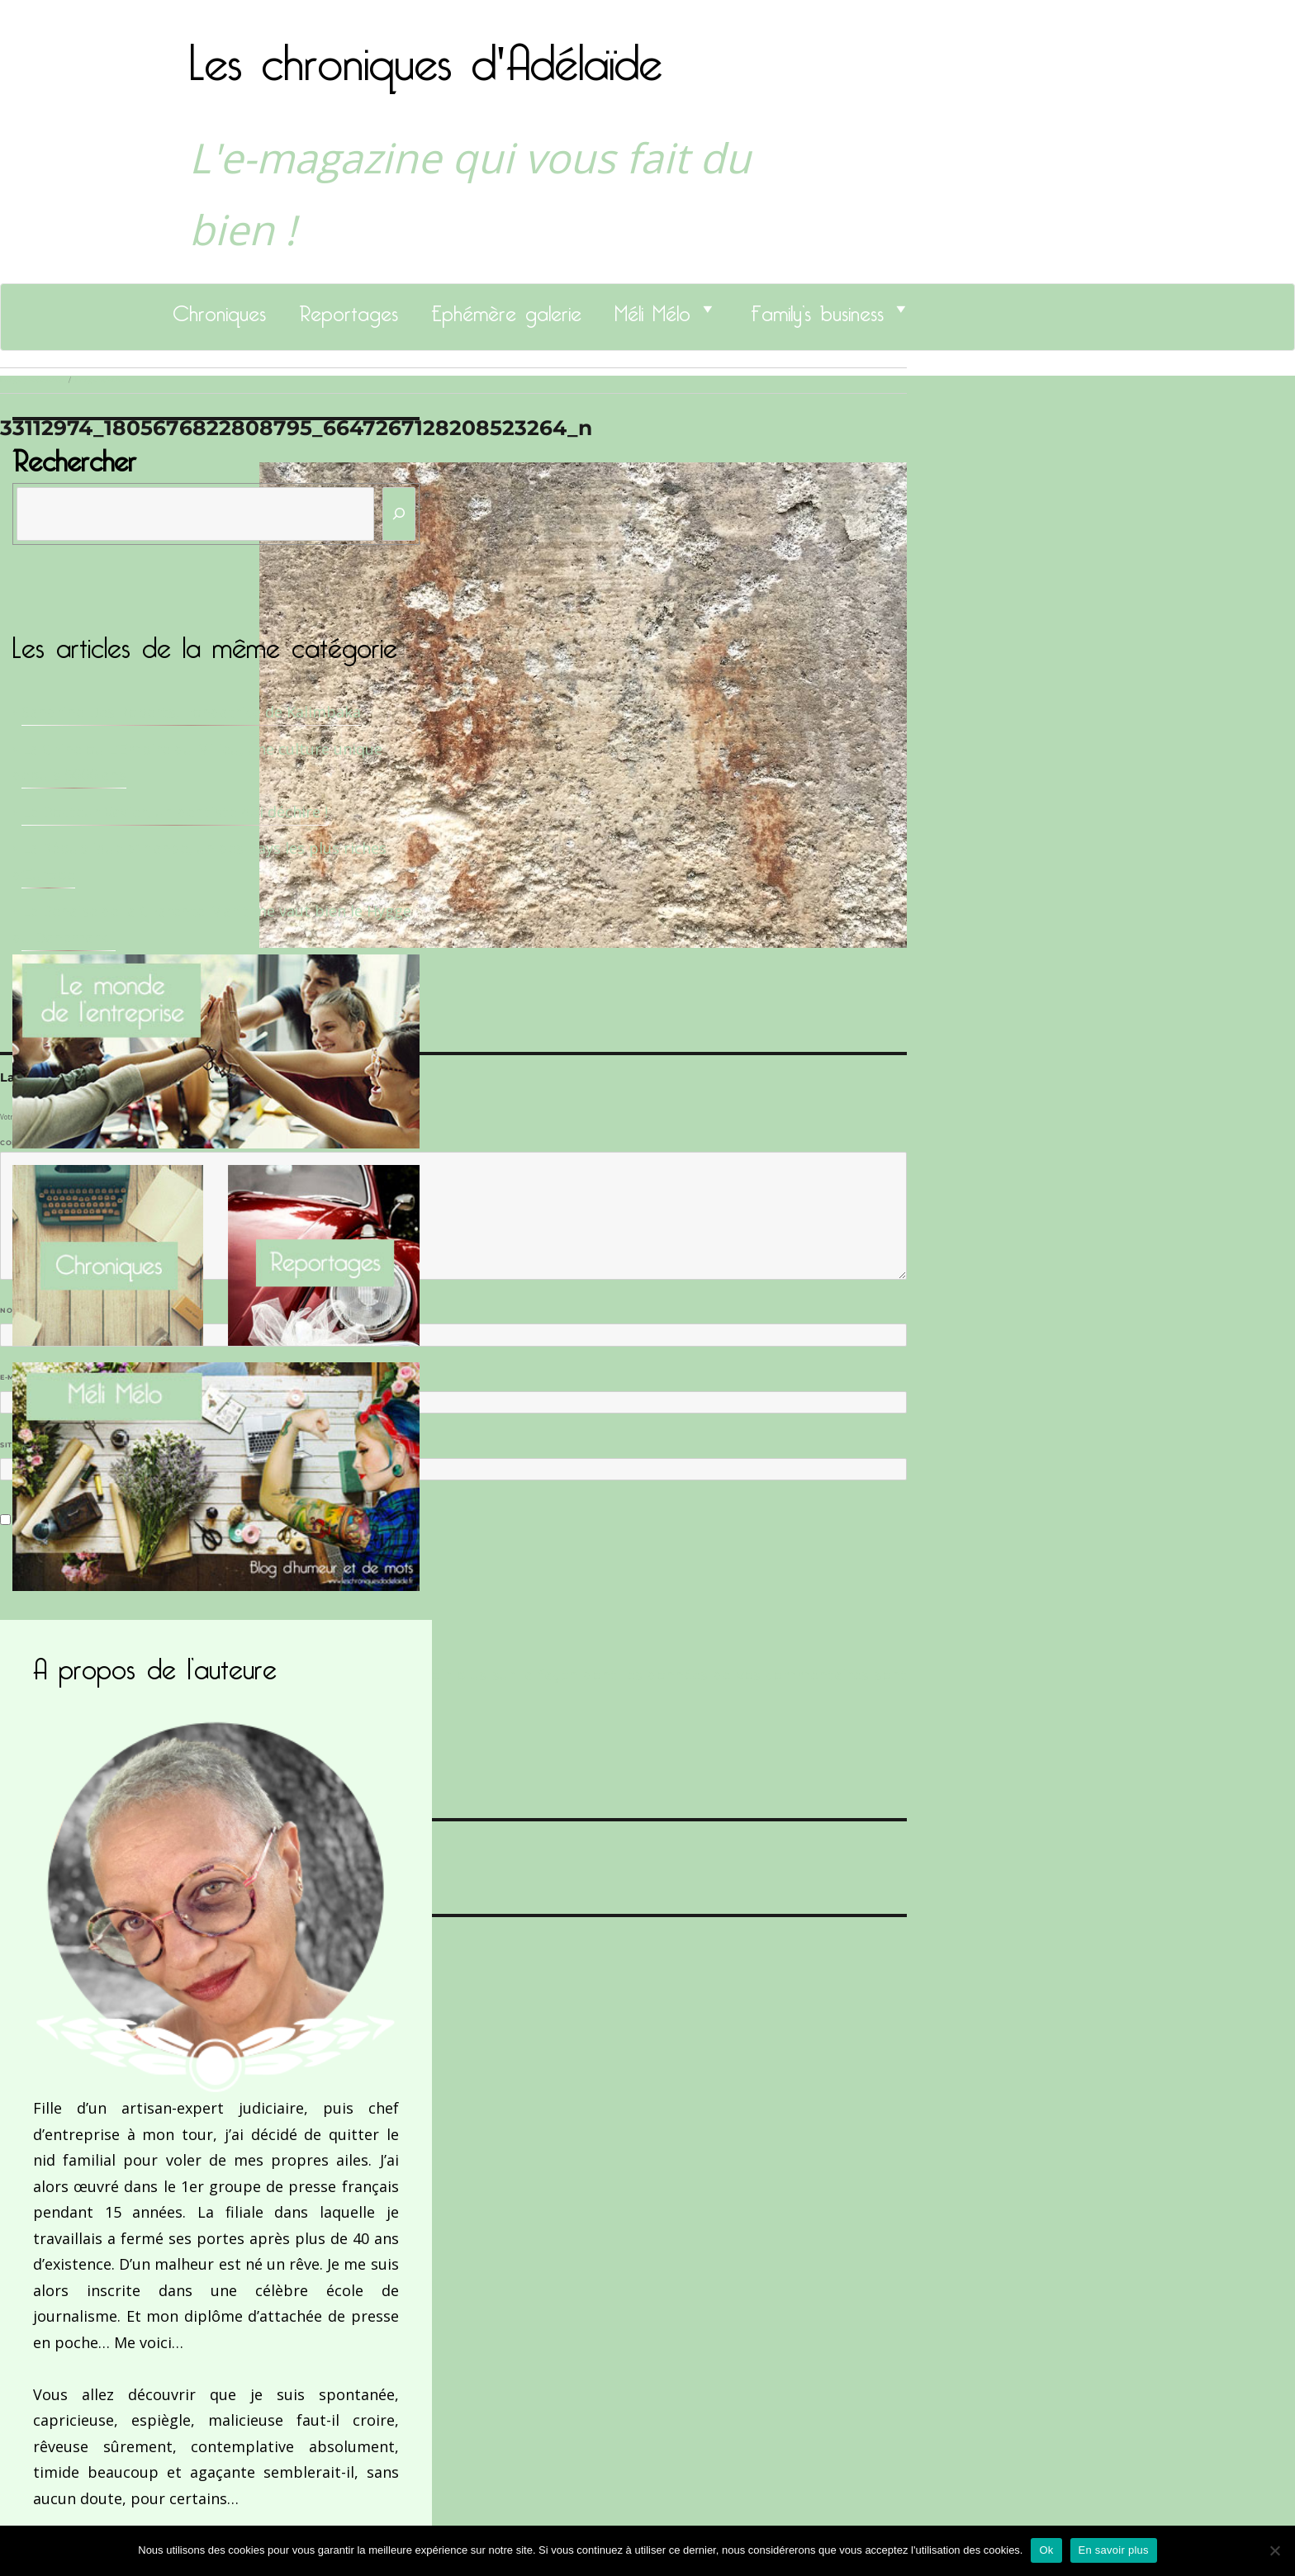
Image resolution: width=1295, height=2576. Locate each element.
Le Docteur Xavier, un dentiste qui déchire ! (174, 812)
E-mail (17, 1377)
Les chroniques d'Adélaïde (425, 52)
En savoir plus (1114, 2550)
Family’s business (817, 308)
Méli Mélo (652, 308)
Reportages (348, 308)
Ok (1046, 2550)
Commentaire (33, 1143)
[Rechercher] (398, 514)
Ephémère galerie (506, 308)
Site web (18, 1445)
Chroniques (219, 308)
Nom (13, 1310)
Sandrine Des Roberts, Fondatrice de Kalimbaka (191, 712)
